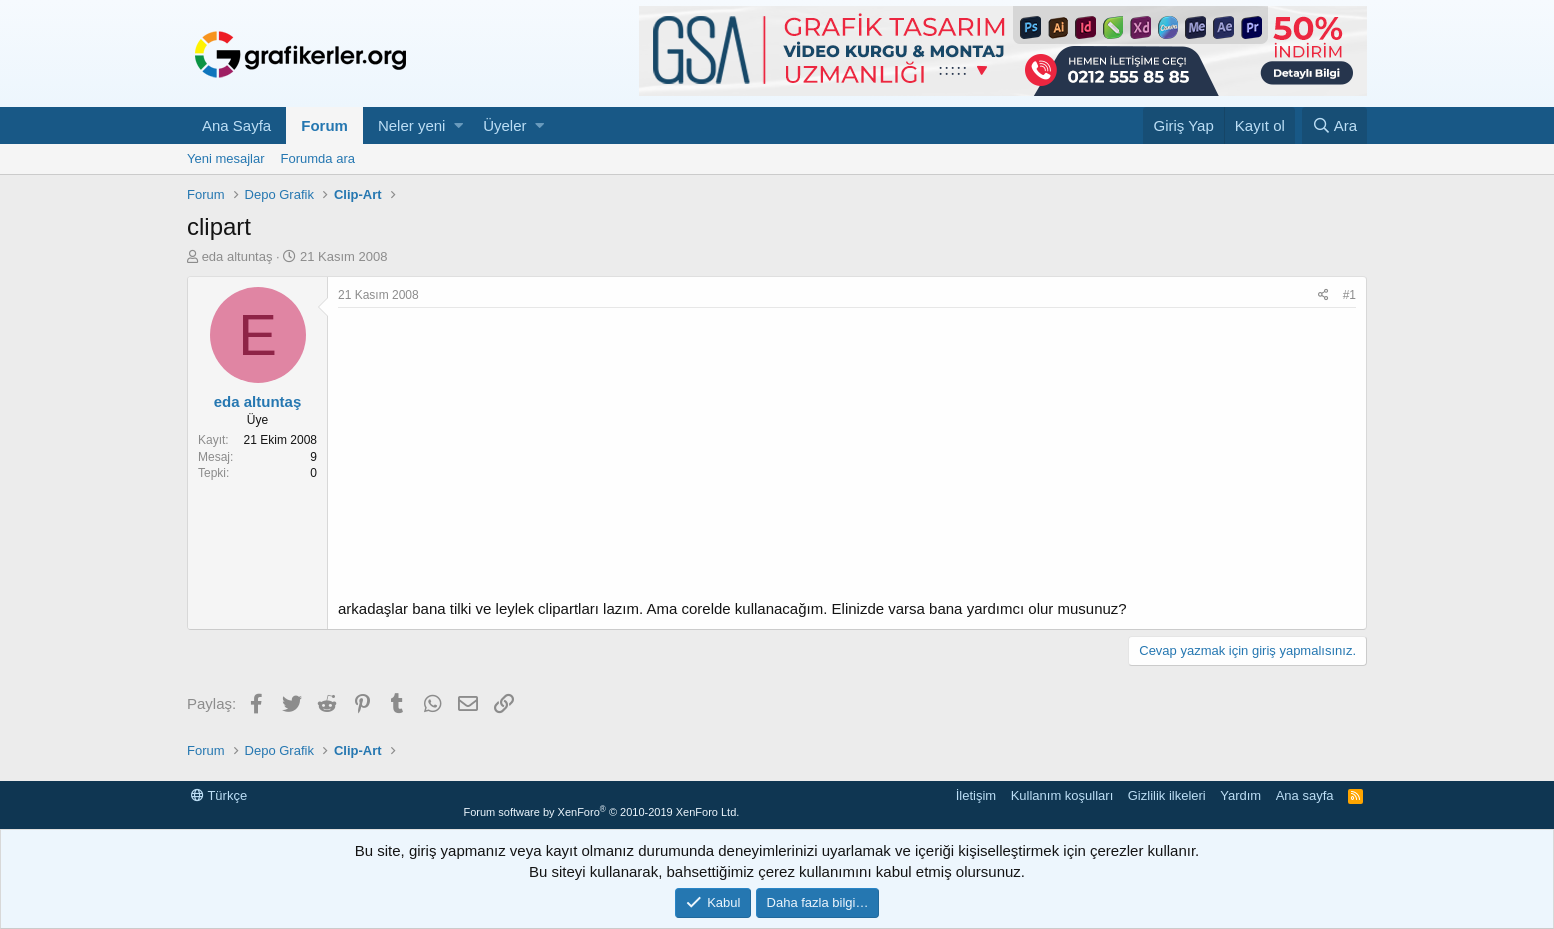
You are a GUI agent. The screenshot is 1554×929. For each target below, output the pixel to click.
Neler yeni (412, 125)
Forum (324, 125)
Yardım (1240, 795)
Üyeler (504, 125)
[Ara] (1334, 125)
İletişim (976, 795)
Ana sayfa (1305, 795)
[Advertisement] (847, 458)
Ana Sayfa (236, 125)
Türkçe (219, 795)
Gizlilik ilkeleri (1167, 795)
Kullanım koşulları (1062, 795)
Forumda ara (318, 158)
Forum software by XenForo (601, 812)
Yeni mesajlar (226, 158)
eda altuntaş (237, 256)
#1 (1349, 295)
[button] (458, 125)
